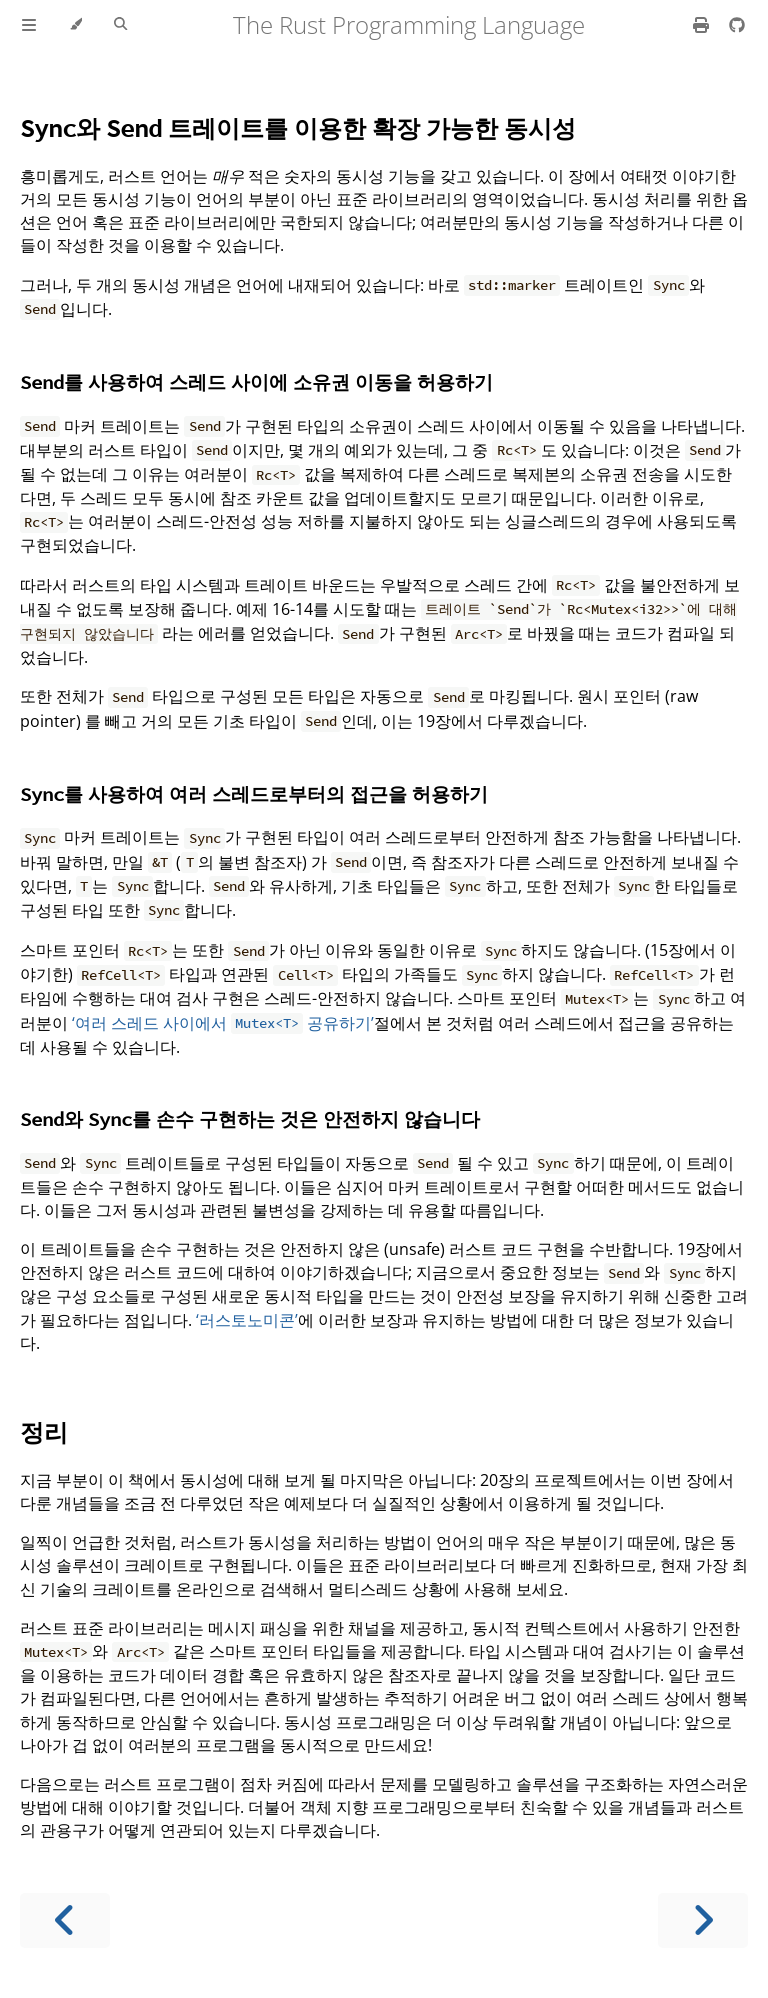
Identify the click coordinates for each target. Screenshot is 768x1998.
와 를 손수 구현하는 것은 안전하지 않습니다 (250, 1118)
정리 (44, 1431)
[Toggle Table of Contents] (29, 25)
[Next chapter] (703, 1920)
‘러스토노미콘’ (247, 1320)
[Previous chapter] (65, 1920)
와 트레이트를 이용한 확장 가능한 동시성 (298, 127)
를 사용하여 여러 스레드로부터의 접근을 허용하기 (254, 793)
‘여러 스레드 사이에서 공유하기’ (223, 1023)
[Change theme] (75, 25)
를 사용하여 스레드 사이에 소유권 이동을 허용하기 (256, 381)
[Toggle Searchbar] (120, 25)
